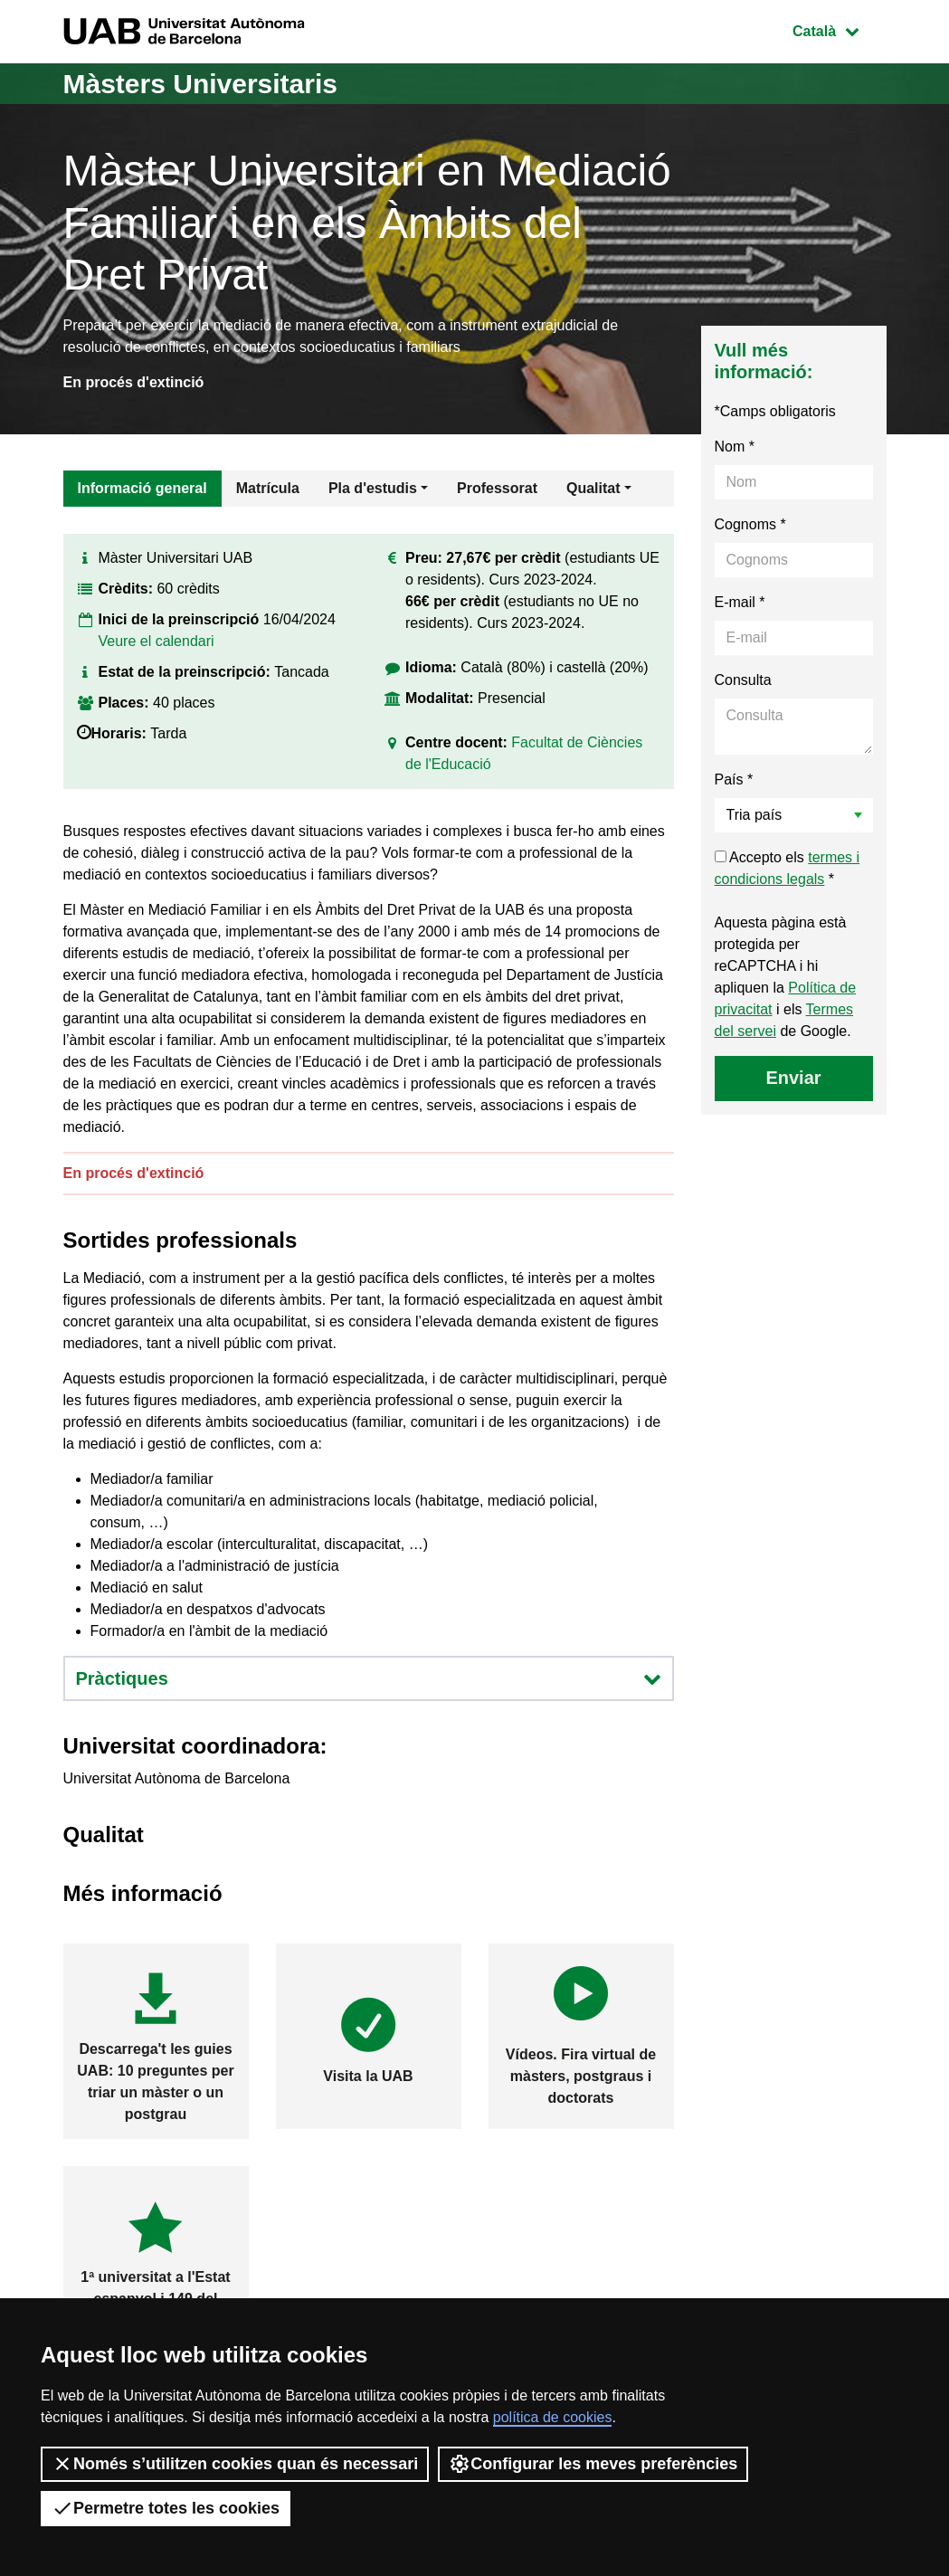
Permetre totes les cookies (166, 2508)
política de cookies (552, 2417)
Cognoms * (750, 524)
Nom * (734, 446)
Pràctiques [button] (368, 1678)
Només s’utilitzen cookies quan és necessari (235, 2464)
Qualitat (593, 488)
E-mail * (740, 602)
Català (839, 29)
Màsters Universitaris (200, 84)
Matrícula (267, 488)
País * (734, 779)
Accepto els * (787, 868)
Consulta (743, 680)
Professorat (497, 488)
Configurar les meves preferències (593, 2464)
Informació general (142, 488)
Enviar (793, 1078)
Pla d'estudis (372, 488)
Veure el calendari (156, 641)
